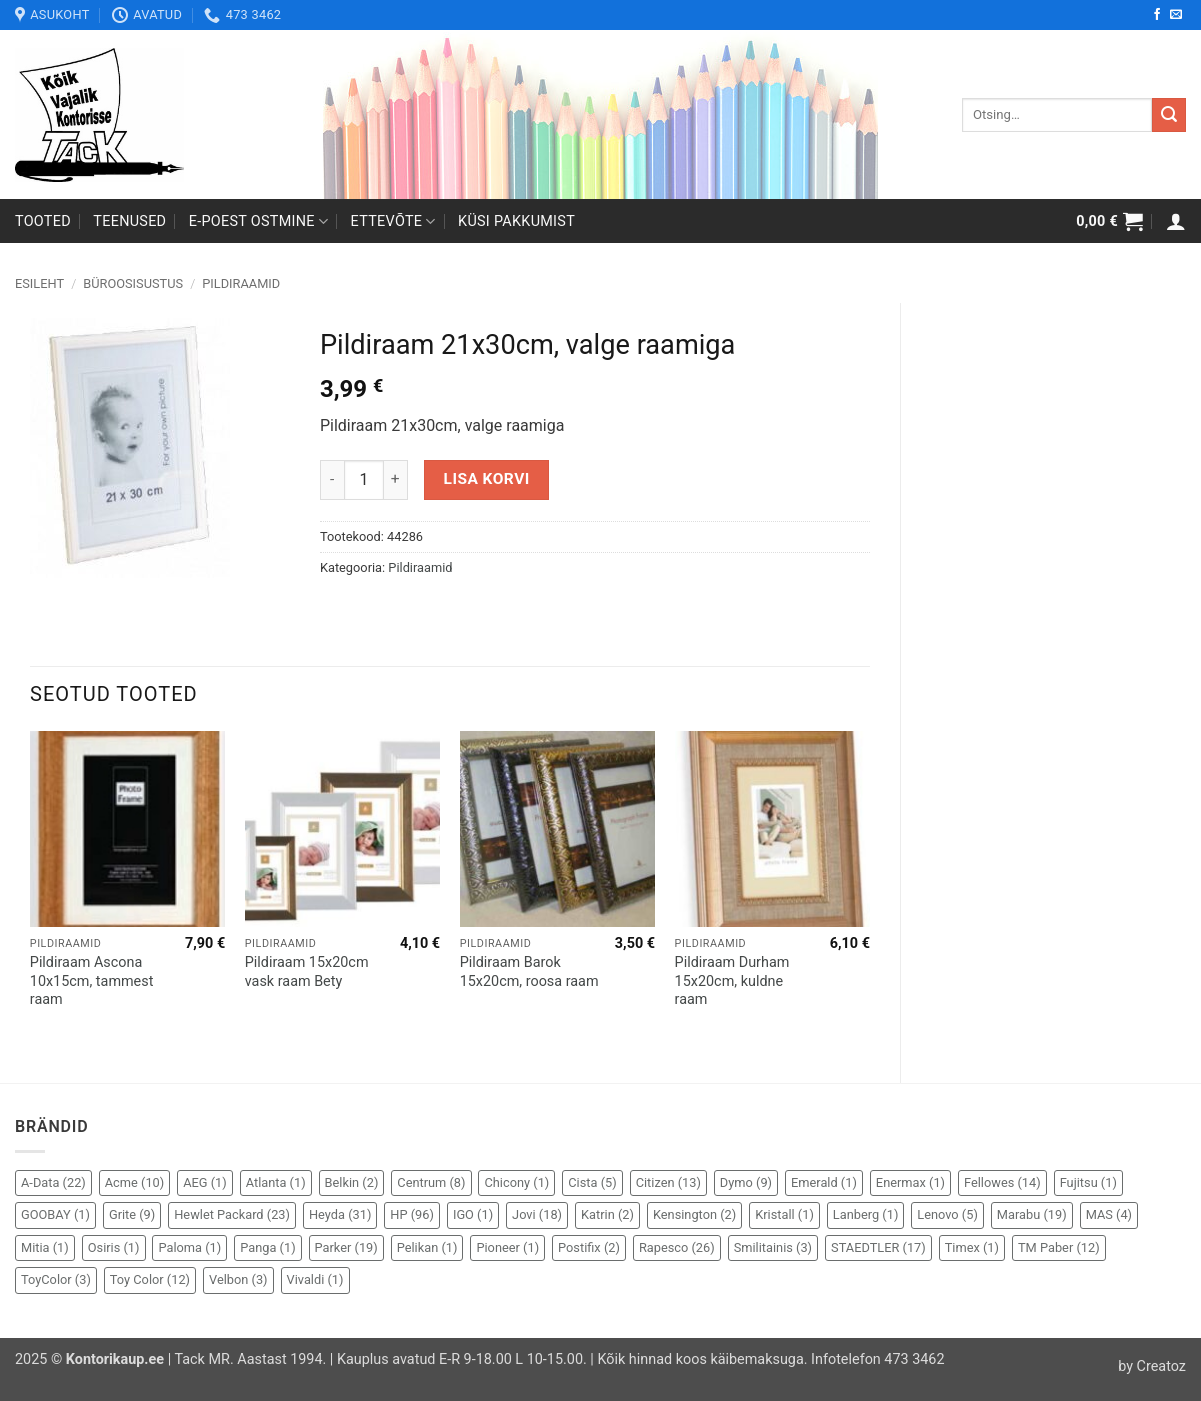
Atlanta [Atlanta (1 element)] (276, 1182)
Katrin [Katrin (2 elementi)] (607, 1214)
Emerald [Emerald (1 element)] (824, 1182)
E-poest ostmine (259, 221)
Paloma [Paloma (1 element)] (189, 1247)
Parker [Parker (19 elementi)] (346, 1247)
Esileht (39, 283)
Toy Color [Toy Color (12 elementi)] (150, 1279)
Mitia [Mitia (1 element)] (45, 1247)
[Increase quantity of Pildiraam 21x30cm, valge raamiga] (396, 480)
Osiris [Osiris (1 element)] (114, 1247)
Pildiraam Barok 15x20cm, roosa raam (529, 972)
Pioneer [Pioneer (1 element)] (507, 1247)
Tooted (43, 221)
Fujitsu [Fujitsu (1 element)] (1088, 1182)
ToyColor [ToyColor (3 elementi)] (56, 1279)
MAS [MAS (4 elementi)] (1109, 1214)
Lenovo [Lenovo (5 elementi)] (947, 1214)
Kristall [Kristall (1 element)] (784, 1214)
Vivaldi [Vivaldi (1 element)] (315, 1279)
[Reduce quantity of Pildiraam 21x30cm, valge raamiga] (332, 480)
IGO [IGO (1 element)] (473, 1214)
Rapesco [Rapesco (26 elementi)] (677, 1247)
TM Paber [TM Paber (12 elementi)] (1059, 1247)
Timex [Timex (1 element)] (972, 1247)
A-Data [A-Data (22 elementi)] (53, 1182)
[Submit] (1169, 115)
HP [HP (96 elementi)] (412, 1214)
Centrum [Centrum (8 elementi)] (431, 1182)
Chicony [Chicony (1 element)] (516, 1182)
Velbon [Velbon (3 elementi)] (238, 1279)
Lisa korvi (487, 479)
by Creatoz (1152, 1366)
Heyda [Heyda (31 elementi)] (340, 1214)
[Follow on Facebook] (1157, 15)
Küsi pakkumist (516, 221)
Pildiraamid (241, 283)
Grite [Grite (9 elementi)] (132, 1214)
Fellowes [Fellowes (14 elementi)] (1002, 1182)
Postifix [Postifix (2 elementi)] (589, 1247)
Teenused (129, 221)
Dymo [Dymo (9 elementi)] (746, 1182)
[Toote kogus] (364, 480)
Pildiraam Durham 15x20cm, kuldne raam (732, 981)
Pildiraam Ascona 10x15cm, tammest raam (92, 981)
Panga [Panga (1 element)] (267, 1247)
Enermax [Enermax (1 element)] (910, 1182)
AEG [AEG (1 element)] (205, 1182)
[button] (1109, 221)
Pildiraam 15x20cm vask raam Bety (307, 972)
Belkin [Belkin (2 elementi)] (352, 1182)
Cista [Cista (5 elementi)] (592, 1182)
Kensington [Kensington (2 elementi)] (694, 1214)
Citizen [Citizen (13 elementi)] (668, 1182)
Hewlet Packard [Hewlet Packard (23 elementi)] (232, 1214)
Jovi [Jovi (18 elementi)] (537, 1214)
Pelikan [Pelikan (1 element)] (427, 1247)
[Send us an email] (1176, 15)
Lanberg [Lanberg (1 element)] (866, 1214)
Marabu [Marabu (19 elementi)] (1032, 1214)
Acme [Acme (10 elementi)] (134, 1182)
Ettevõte (393, 221)
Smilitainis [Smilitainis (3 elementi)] (773, 1247)
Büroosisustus (133, 283)
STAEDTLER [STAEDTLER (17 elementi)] (878, 1247)
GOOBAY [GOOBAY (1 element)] (55, 1214)
